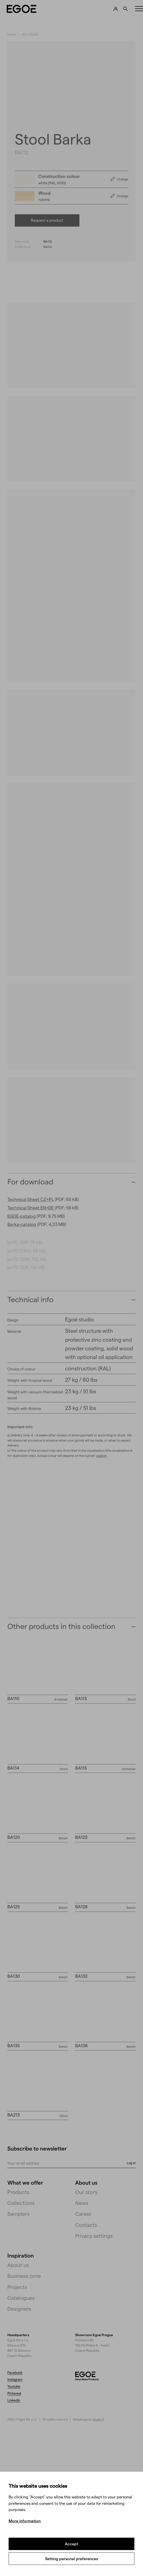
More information (25, 2520)
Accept (71, 2543)
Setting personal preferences (71, 2558)
